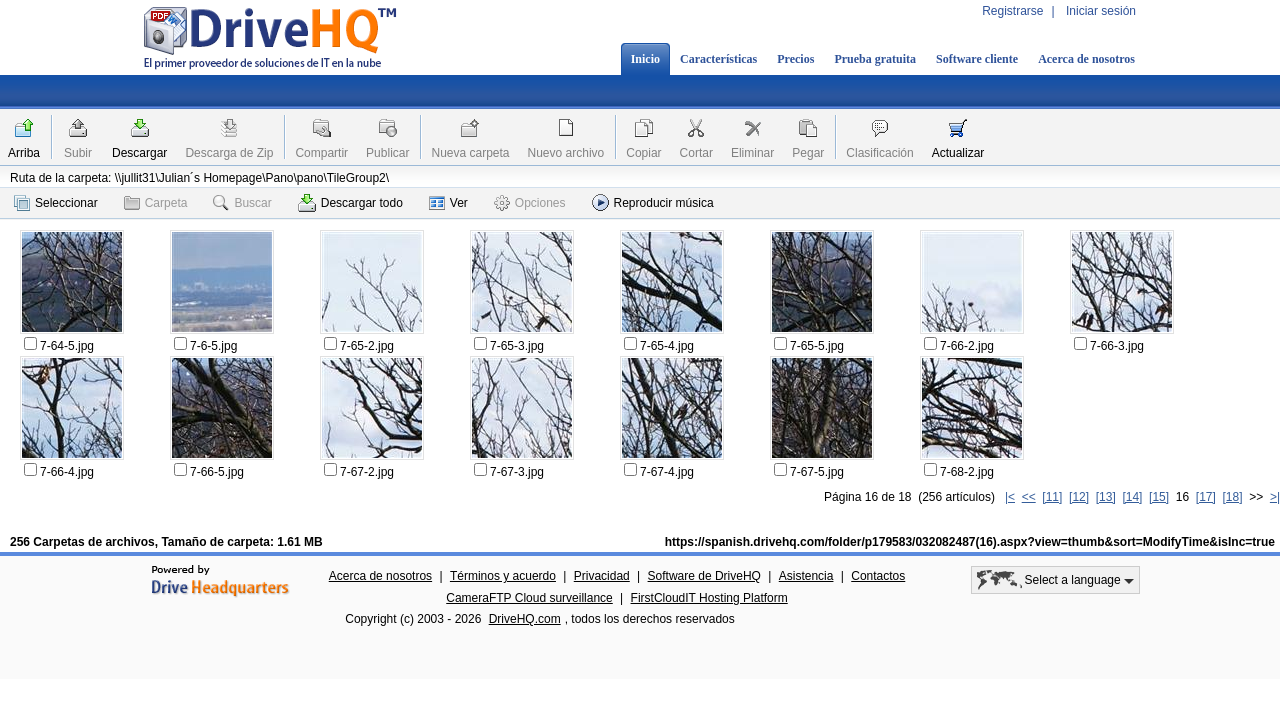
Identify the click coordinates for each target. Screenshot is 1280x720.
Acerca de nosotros (1086, 59)
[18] (1233, 497)
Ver (448, 203)
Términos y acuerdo (503, 576)
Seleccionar (56, 203)
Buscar (242, 203)
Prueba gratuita (875, 59)
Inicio (645, 59)
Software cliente (977, 59)
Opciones (530, 203)
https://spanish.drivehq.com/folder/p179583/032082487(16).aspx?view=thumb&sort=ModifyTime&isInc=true (970, 542)
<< (1029, 497)
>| (1275, 497)
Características (718, 59)
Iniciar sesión (1101, 11)
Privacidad (602, 576)
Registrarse (1012, 11)
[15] (1159, 497)
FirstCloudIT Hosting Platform (709, 598)
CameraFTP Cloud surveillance (529, 598)
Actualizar (958, 153)
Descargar (139, 153)
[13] (1106, 497)
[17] (1206, 497)
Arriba (24, 153)
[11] (1052, 497)
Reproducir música (653, 202)
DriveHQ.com (525, 619)
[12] (1079, 497)
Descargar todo (350, 203)
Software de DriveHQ (704, 576)
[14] (1132, 497)
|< (1010, 497)
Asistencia (806, 576)
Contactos (878, 576)
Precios (795, 59)
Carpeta (156, 203)
